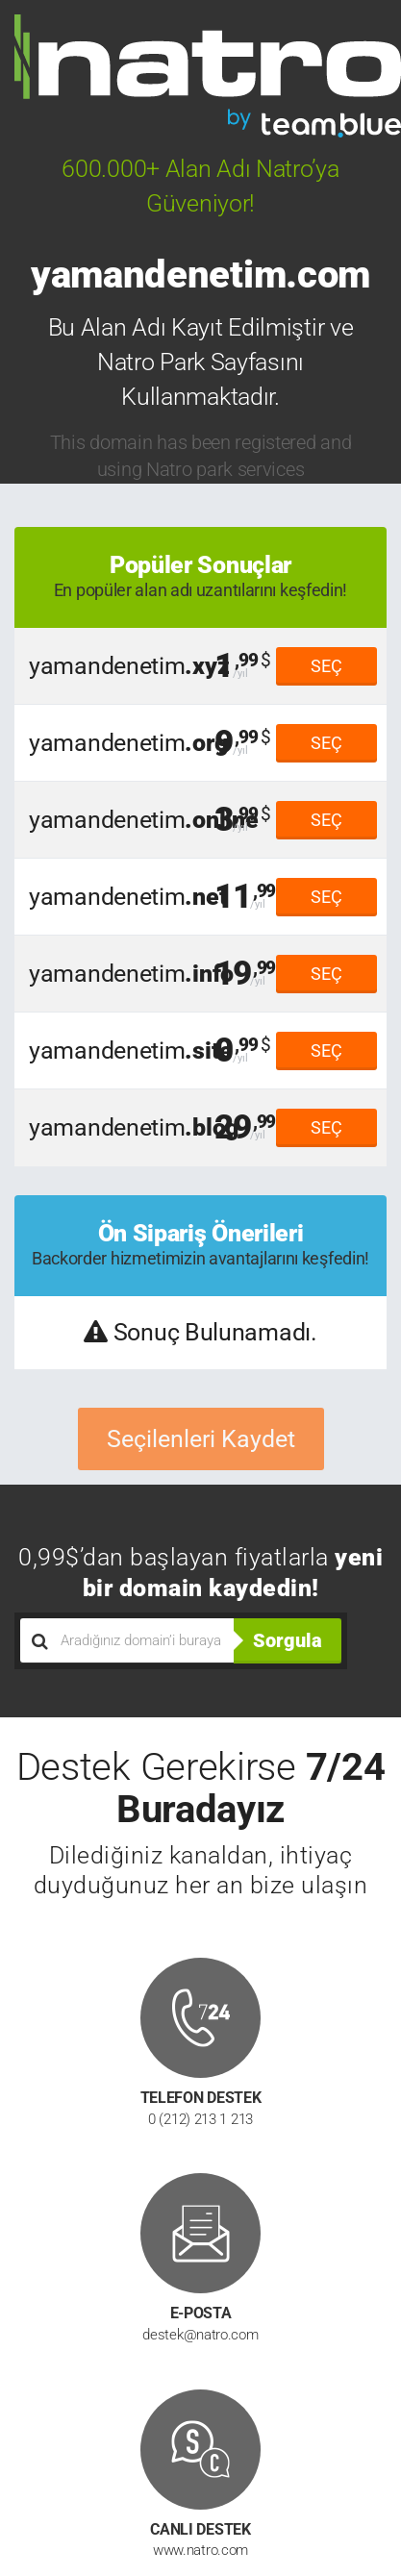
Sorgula (287, 1640)
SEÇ (326, 666)
